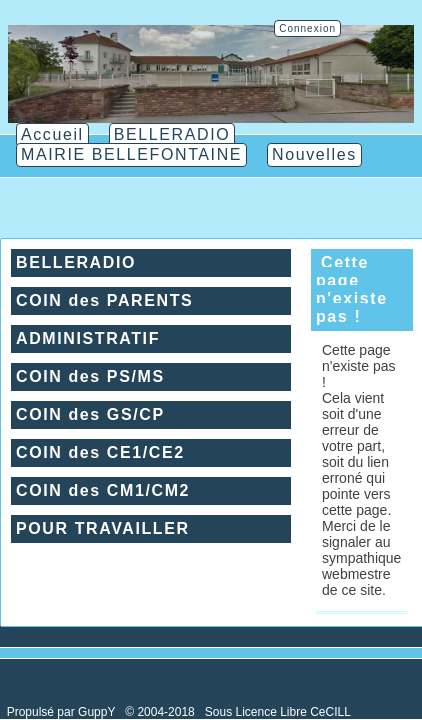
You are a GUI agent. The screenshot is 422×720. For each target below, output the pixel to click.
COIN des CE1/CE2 (100, 452)
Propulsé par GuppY (63, 712)
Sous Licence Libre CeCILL (279, 712)
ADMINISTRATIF (88, 338)
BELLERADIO (76, 262)
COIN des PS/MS (90, 376)
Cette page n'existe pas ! (352, 289)
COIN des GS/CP (90, 414)
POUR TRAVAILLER (103, 528)
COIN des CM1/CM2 (103, 490)
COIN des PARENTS (104, 300)
